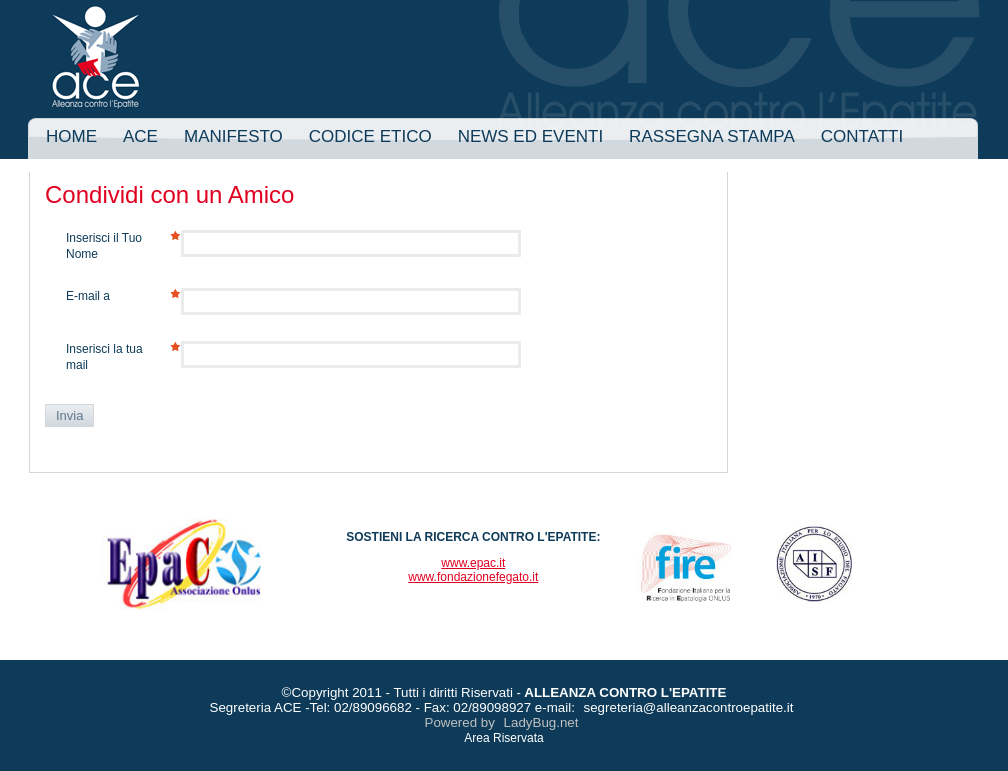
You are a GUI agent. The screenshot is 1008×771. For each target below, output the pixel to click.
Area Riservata (503, 738)
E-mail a (88, 296)
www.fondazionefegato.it (473, 577)
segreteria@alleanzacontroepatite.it (689, 707)
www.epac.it (473, 563)
